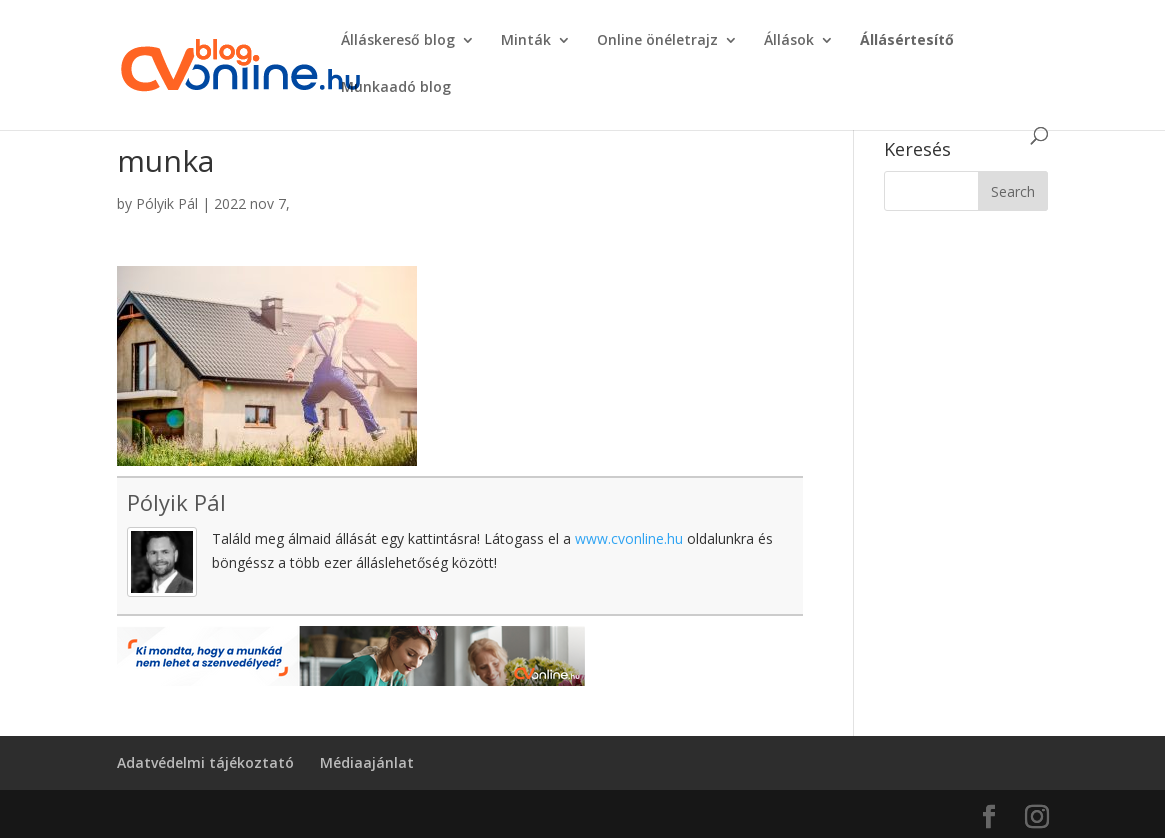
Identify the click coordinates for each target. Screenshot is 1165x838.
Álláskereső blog (398, 41)
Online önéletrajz (657, 41)
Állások (789, 41)
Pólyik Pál (167, 203)
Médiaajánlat (367, 762)
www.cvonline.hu (629, 538)
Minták (526, 41)
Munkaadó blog (396, 88)
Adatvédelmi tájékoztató (205, 762)
